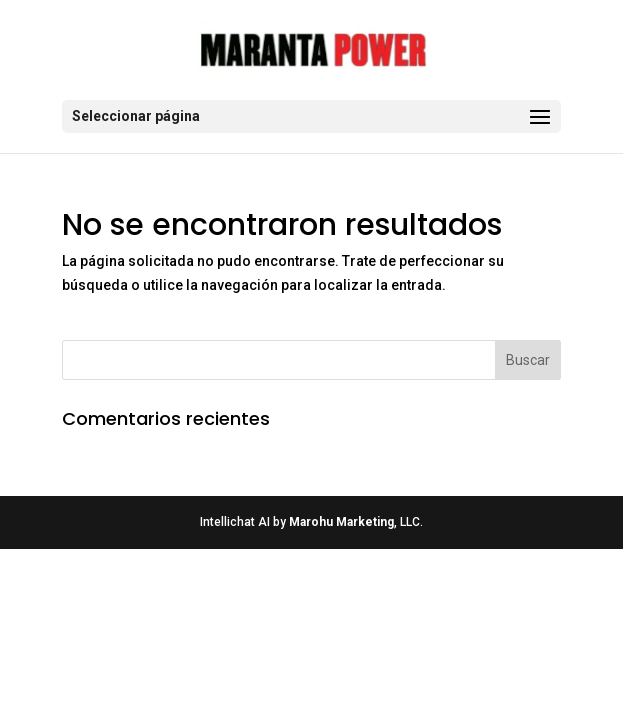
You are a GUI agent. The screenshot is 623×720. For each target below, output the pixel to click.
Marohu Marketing (341, 522)
